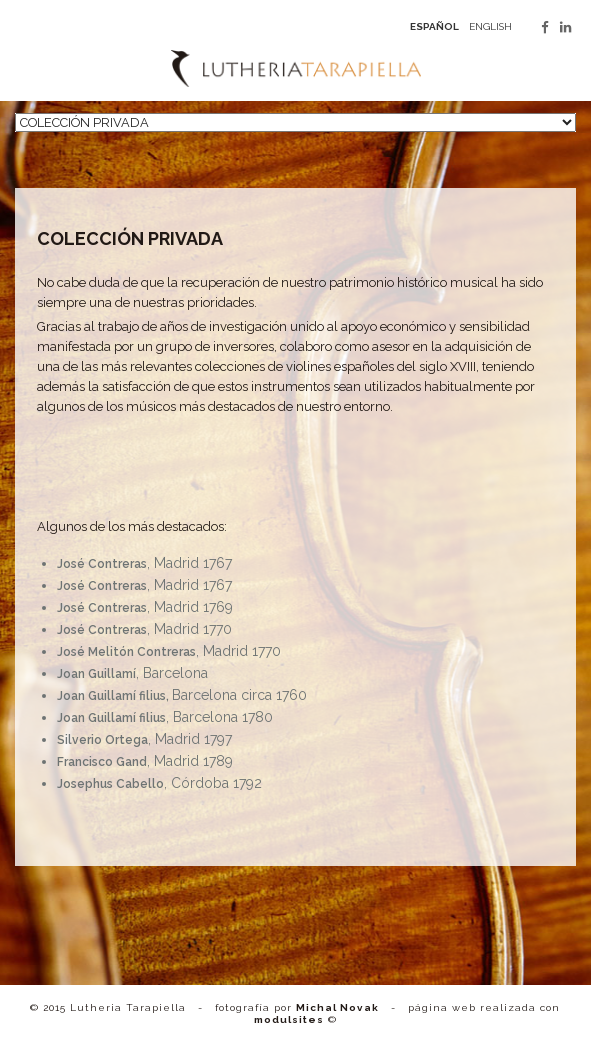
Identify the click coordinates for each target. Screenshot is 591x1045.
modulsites (289, 1019)
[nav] (295, 122)
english (490, 26)
